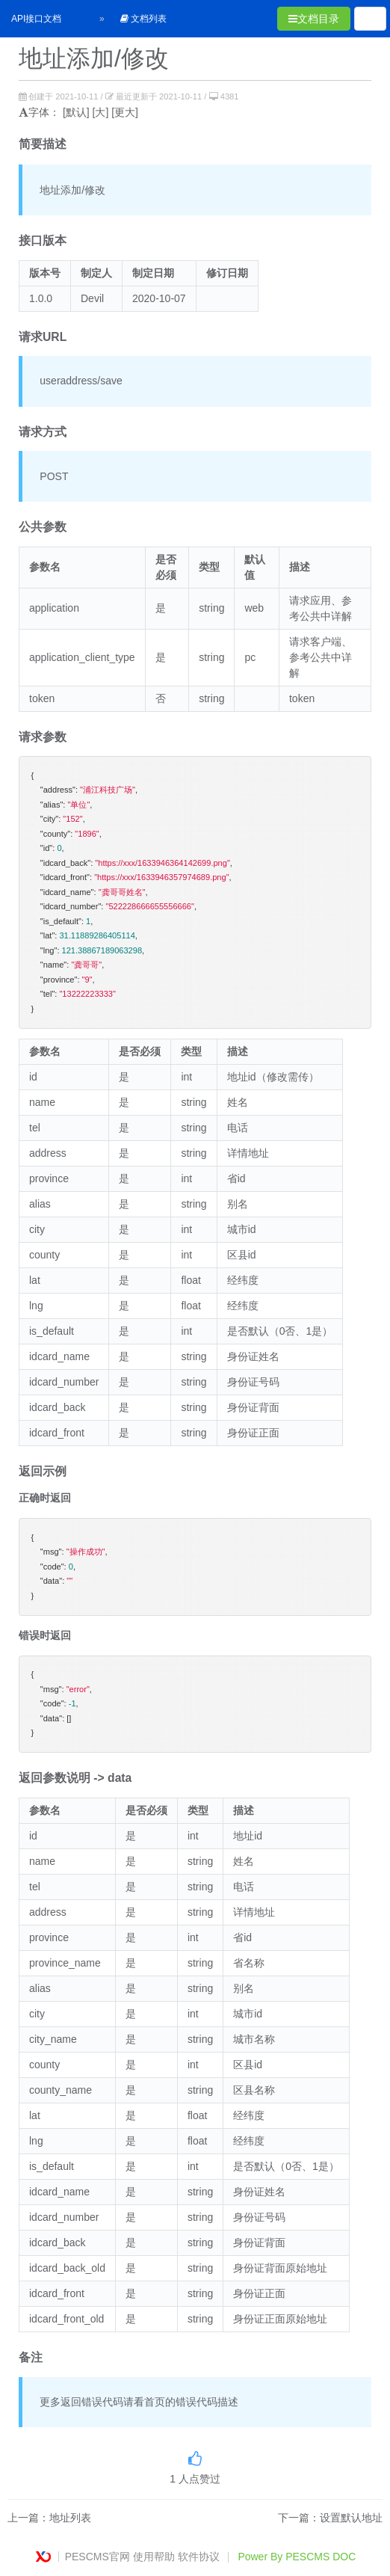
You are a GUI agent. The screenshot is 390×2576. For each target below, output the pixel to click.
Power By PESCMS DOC (297, 2557)
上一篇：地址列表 (49, 2518)
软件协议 (199, 2557)
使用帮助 (154, 2557)
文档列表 (143, 19)
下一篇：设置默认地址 (330, 2518)
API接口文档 (36, 18)
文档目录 (313, 19)
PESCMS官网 (97, 2557)
